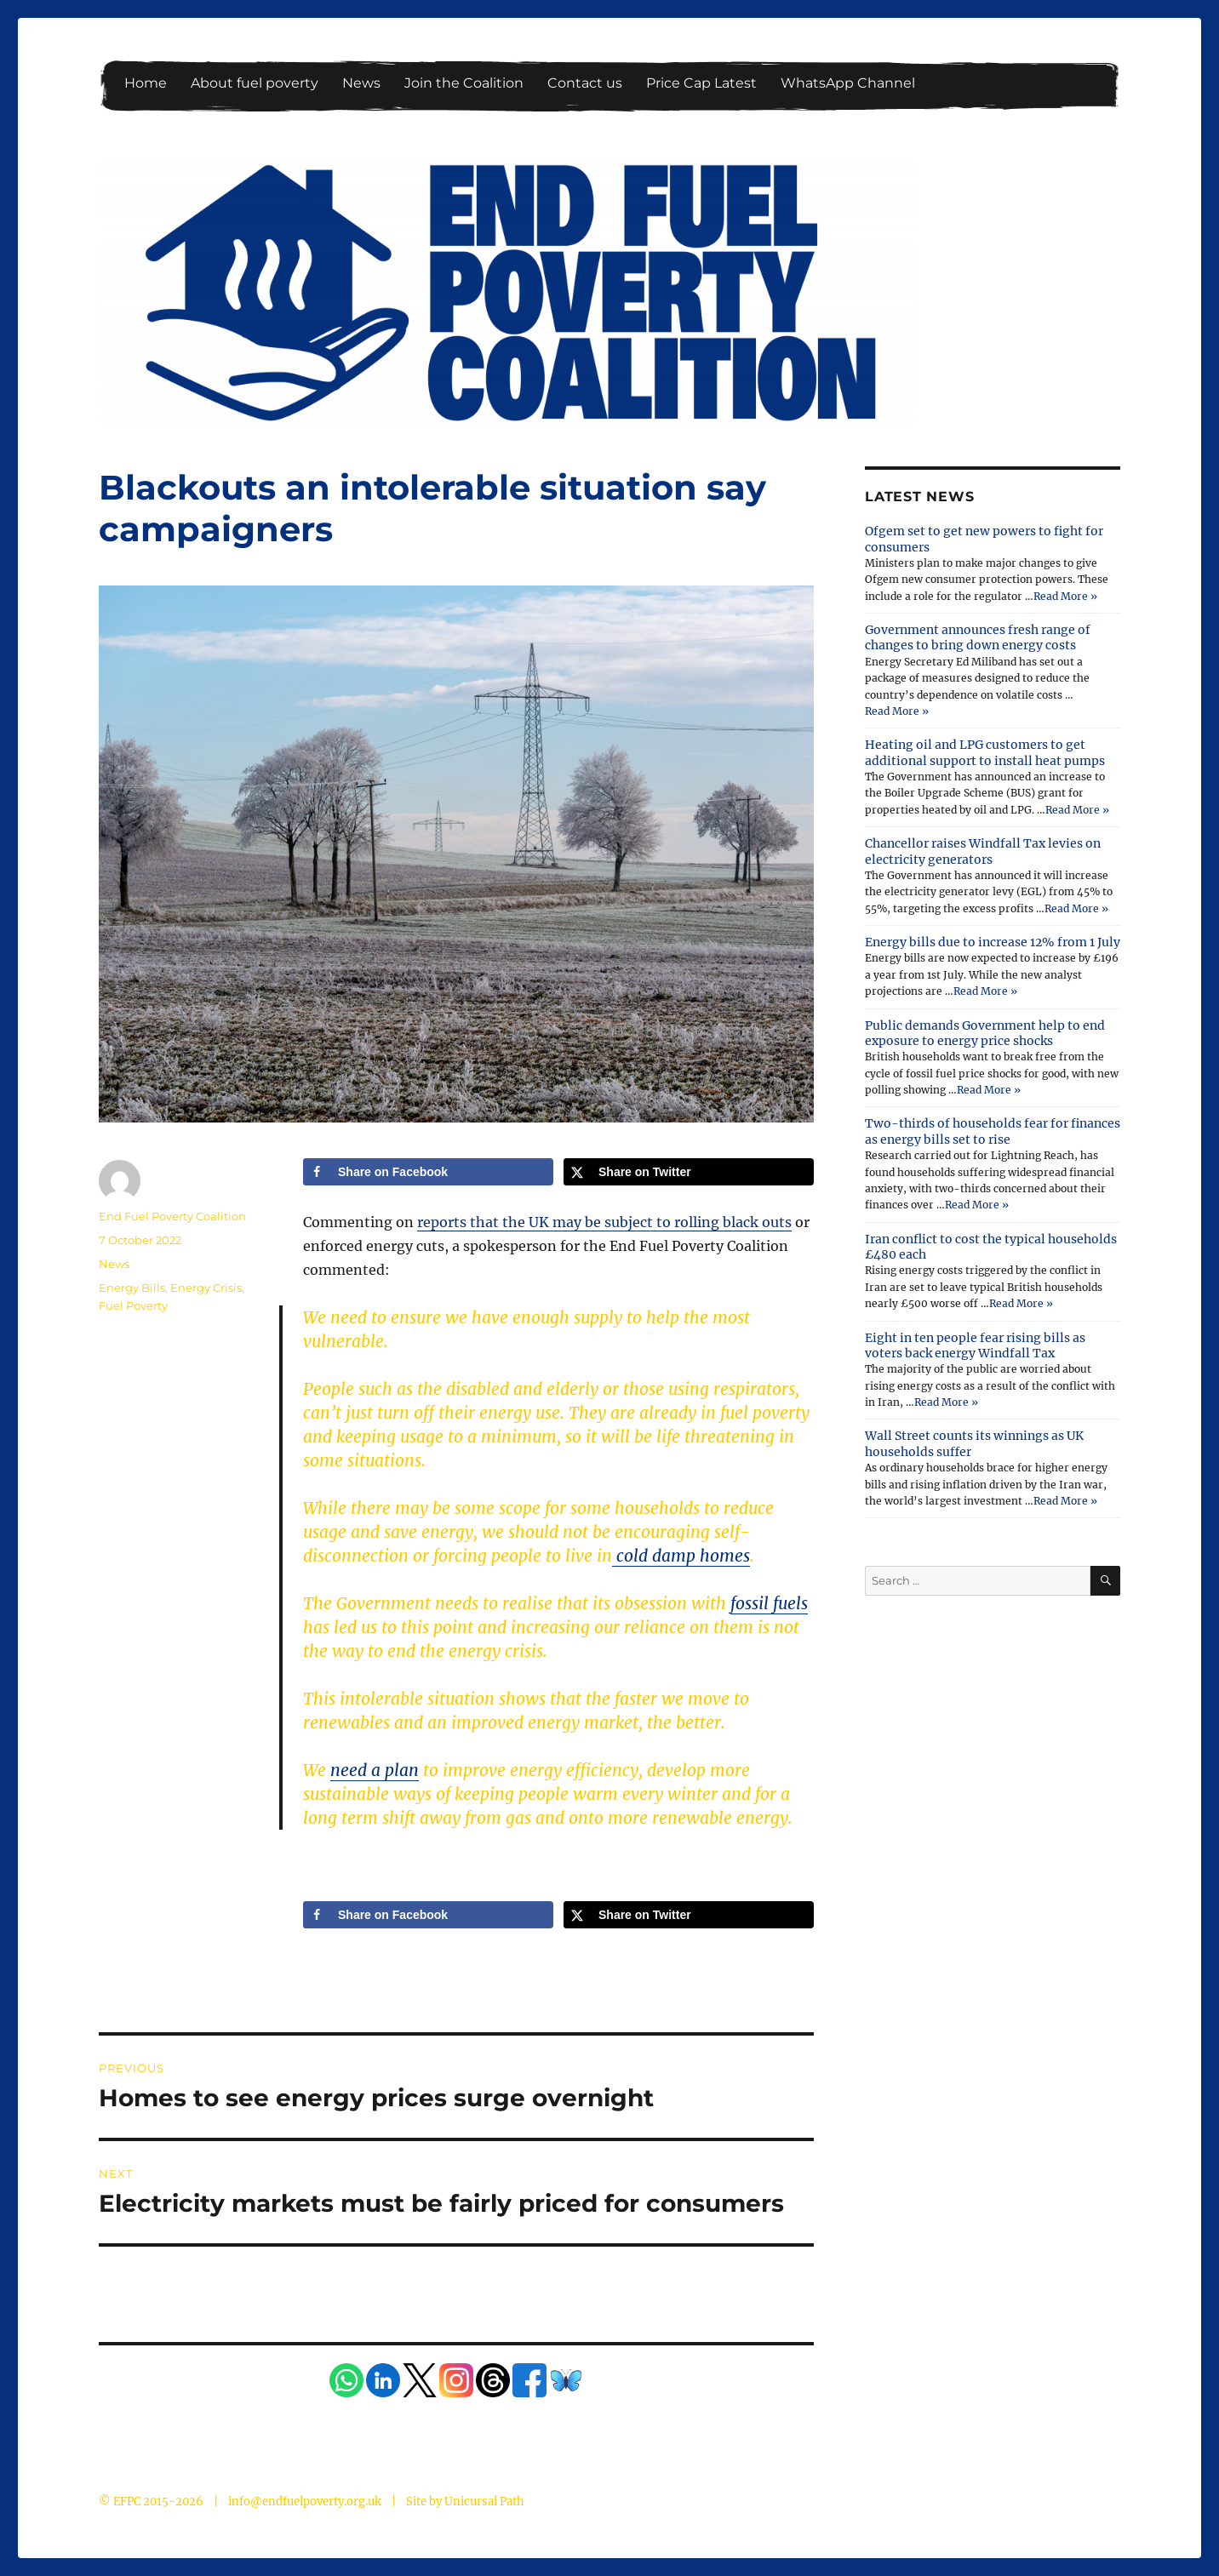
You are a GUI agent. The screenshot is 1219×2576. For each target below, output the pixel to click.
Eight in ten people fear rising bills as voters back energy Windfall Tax (975, 1345)
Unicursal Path (484, 2501)
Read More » (1065, 596)
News (361, 83)
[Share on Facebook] (428, 1171)
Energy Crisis (206, 1287)
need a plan (374, 1770)
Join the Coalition (464, 83)
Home (145, 83)
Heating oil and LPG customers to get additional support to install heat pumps (985, 752)
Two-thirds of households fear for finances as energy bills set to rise (992, 1131)
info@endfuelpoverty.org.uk (304, 2501)
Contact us (584, 83)
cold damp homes (681, 1555)
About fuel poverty (254, 83)
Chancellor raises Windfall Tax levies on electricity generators (983, 851)
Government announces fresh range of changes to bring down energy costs (977, 637)
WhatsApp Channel (848, 83)
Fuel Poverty (133, 1305)
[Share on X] (689, 1171)
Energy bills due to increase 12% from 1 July (992, 942)
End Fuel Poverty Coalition (172, 1216)
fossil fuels (769, 1603)
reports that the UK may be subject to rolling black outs (604, 1222)
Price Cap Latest (701, 83)
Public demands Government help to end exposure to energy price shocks (985, 1033)
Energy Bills (132, 1287)
